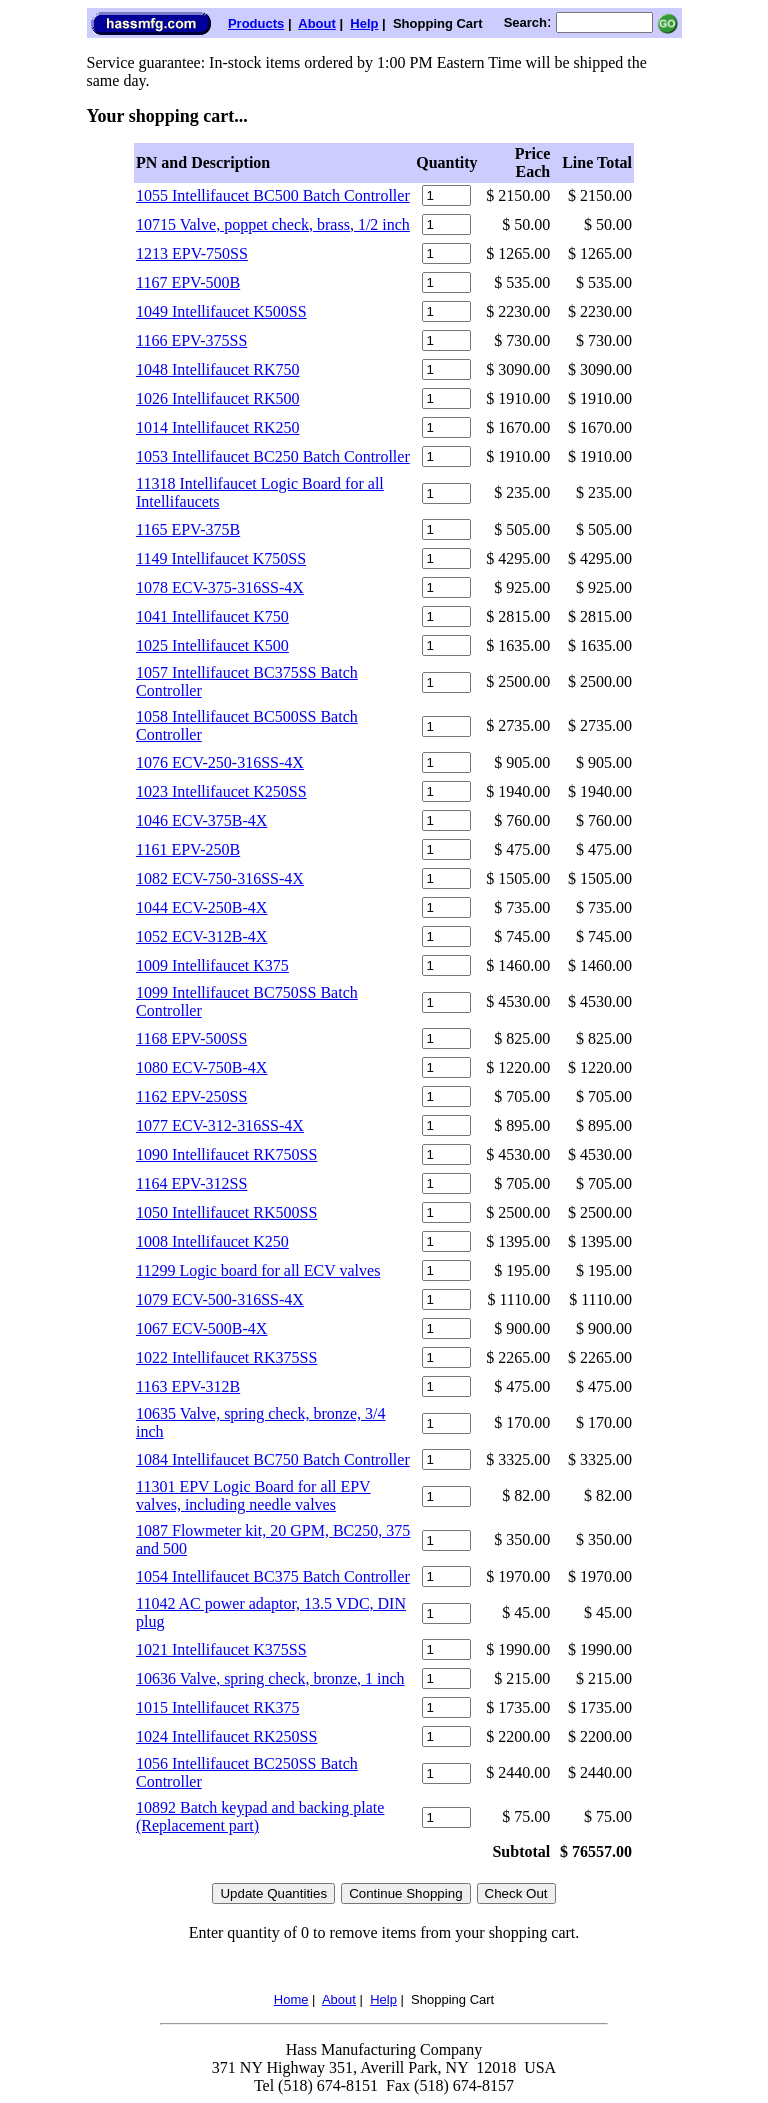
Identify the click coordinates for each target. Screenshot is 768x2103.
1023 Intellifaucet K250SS (221, 791)
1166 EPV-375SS (191, 340)
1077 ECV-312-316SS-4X (220, 1125)
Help (364, 23)
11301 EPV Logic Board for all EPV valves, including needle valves (253, 1495)
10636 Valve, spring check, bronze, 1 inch (270, 1678)
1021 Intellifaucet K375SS (221, 1649)
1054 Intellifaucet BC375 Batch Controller (273, 1576)
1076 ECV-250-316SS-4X (220, 762)
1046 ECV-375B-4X (201, 820)
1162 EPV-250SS (191, 1096)
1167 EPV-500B (188, 282)
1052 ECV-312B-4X (201, 936)
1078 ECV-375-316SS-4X (220, 587)
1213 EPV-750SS (192, 253)
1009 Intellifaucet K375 (212, 965)
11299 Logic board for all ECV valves (258, 1270)
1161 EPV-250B (188, 849)
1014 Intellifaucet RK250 (218, 427)
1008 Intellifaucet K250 (212, 1241)
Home (291, 1999)
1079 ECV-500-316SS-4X (220, 1299)
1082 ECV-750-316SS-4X (220, 878)
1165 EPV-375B (188, 529)
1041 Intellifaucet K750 (212, 616)
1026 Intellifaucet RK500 (218, 398)
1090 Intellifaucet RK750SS (226, 1154)
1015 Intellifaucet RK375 (218, 1707)
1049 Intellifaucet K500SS (221, 311)
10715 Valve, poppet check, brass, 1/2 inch (273, 224)
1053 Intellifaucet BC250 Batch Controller (273, 456)
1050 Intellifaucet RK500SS (226, 1212)
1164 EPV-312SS (191, 1183)
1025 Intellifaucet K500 (212, 645)
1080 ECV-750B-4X (201, 1067)
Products (256, 23)
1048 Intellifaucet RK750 (218, 369)
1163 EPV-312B (188, 1386)
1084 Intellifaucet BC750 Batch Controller (273, 1459)
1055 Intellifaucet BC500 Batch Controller (273, 195)
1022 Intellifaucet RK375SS (226, 1357)
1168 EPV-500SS (191, 1038)
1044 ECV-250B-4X (201, 907)
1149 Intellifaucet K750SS (221, 558)
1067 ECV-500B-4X (201, 1328)
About (317, 23)
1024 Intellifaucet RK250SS (226, 1736)
